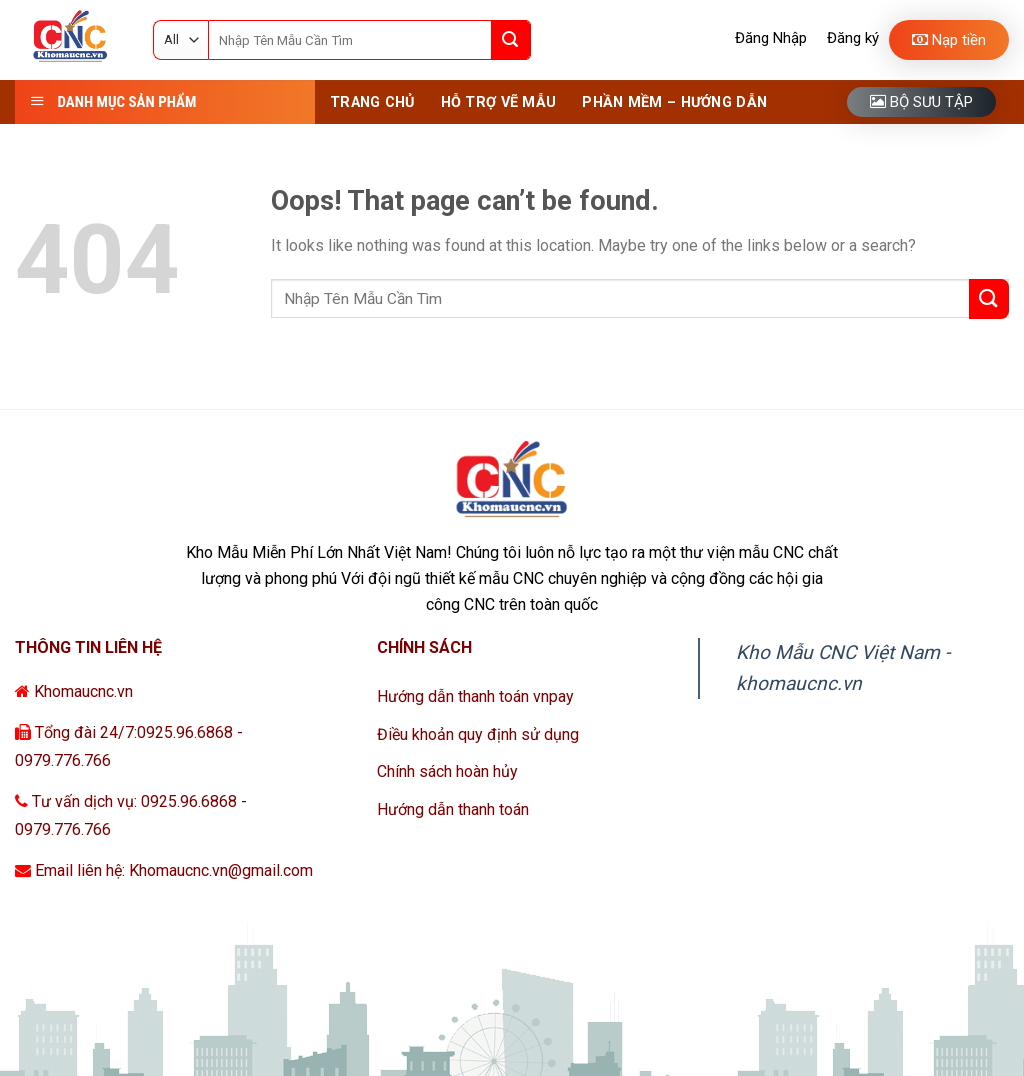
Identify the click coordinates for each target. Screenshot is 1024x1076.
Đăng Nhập (771, 38)
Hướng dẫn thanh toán (453, 809)
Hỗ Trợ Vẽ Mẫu (499, 102)
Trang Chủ (372, 102)
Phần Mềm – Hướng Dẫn (674, 102)
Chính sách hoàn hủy (447, 771)
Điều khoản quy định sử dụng (478, 734)
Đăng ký (853, 38)
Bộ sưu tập (921, 102)
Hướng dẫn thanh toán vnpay (475, 696)
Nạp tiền (949, 40)
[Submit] (511, 40)
